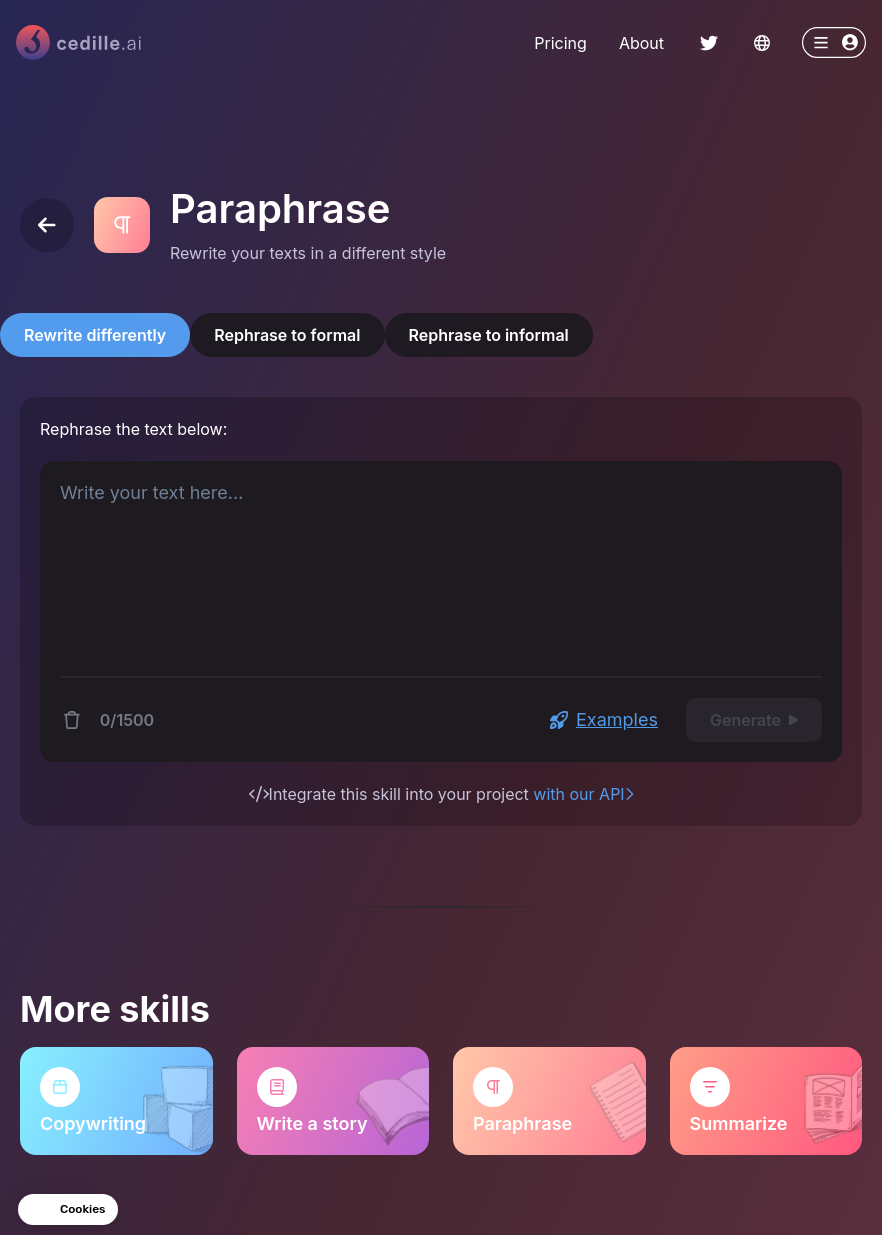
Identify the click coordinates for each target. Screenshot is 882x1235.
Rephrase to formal (287, 335)
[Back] (47, 225)
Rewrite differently (95, 335)
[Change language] (762, 43)
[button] (68, 1209)
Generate (754, 720)
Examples (604, 719)
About (641, 43)
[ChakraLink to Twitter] (709, 43)
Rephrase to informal (489, 335)
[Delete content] (72, 720)
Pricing (560, 43)
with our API (583, 794)
